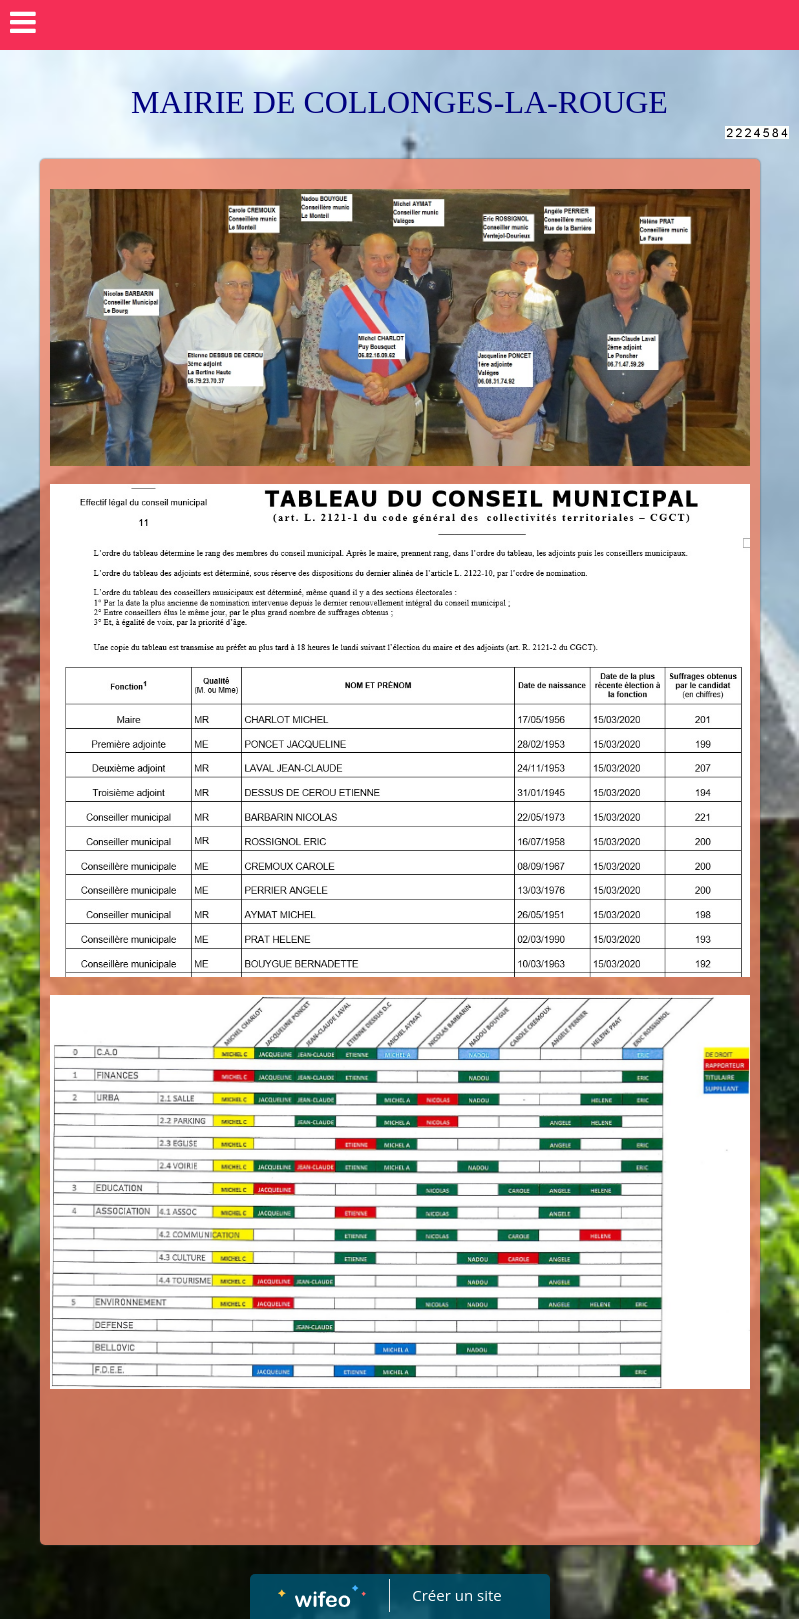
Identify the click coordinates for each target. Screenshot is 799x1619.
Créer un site (456, 1595)
